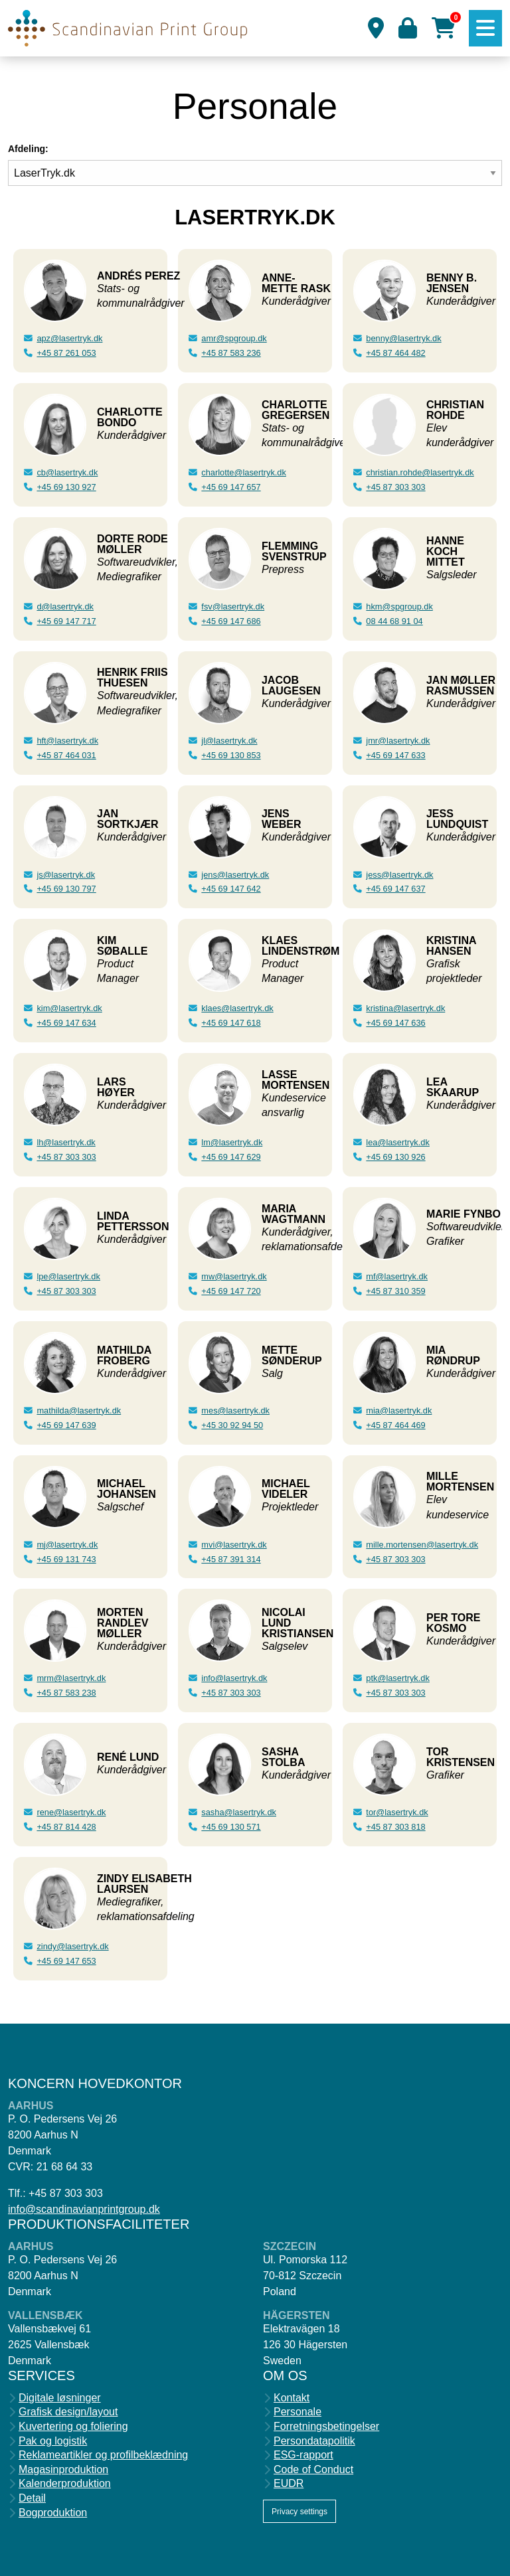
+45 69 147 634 (66, 1023)
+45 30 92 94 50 (232, 1425)
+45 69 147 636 (395, 1023)
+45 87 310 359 (395, 1291)
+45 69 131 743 (66, 1559)
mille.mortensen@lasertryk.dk (422, 1545)
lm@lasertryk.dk (231, 1142)
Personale (297, 2412)
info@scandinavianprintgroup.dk (84, 2209)
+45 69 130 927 (66, 487)
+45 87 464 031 (66, 755)
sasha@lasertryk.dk (238, 1812)
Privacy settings (299, 2511)
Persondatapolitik (314, 2441)
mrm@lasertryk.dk (71, 1678)
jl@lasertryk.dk (229, 741)
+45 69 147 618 (230, 1023)
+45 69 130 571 (230, 1827)
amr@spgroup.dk (233, 338)
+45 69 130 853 (230, 755)
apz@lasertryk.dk (69, 338)
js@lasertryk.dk (66, 875)
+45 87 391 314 (230, 1559)
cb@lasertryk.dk (67, 472)
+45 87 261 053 (66, 353)
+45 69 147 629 (230, 1157)
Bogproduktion (53, 2513)
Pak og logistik (53, 2441)
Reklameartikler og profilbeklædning (103, 2455)
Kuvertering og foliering (73, 2426)
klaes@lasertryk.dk (237, 1008)
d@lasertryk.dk (65, 606)
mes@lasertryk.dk (235, 1410)
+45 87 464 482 (395, 353)
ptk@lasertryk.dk (397, 1678)
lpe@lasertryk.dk (68, 1276)
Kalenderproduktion (65, 2483)
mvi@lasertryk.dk (233, 1545)
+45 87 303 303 (66, 1157)
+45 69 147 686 (230, 621)
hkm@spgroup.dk (399, 606)
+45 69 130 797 (66, 889)
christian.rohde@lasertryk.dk (419, 472)
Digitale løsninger (60, 2398)
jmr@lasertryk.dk (398, 741)
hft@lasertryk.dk (67, 741)
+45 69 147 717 (66, 621)
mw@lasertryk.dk (233, 1276)
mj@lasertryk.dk (67, 1545)
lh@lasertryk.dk (66, 1142)
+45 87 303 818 (395, 1827)
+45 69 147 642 (230, 889)
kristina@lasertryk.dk (405, 1008)
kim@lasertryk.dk (69, 1008)
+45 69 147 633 (395, 755)
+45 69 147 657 (230, 487)
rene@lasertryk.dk (71, 1812)
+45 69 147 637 (395, 889)
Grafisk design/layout (68, 2412)
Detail (32, 2498)
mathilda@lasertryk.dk (79, 1410)
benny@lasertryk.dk (403, 338)
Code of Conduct (313, 2469)
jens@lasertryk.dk (235, 875)
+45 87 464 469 (395, 1425)
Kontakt (291, 2398)
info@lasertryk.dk (234, 1678)
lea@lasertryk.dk (398, 1142)
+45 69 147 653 (66, 1961)
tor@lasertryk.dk (397, 1812)
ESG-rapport (303, 2455)
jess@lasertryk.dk (399, 875)
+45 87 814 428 (66, 1827)
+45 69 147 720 (230, 1291)
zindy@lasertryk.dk (72, 1946)
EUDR (288, 2483)
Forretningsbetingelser (326, 2426)
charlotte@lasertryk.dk (243, 472)
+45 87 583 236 (230, 353)
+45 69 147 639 (66, 1425)
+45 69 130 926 (395, 1157)
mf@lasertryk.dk (397, 1276)
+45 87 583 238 (66, 1693)
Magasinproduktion (63, 2469)
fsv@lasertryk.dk (232, 606)
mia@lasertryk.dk (399, 1410)
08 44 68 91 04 (394, 621)
